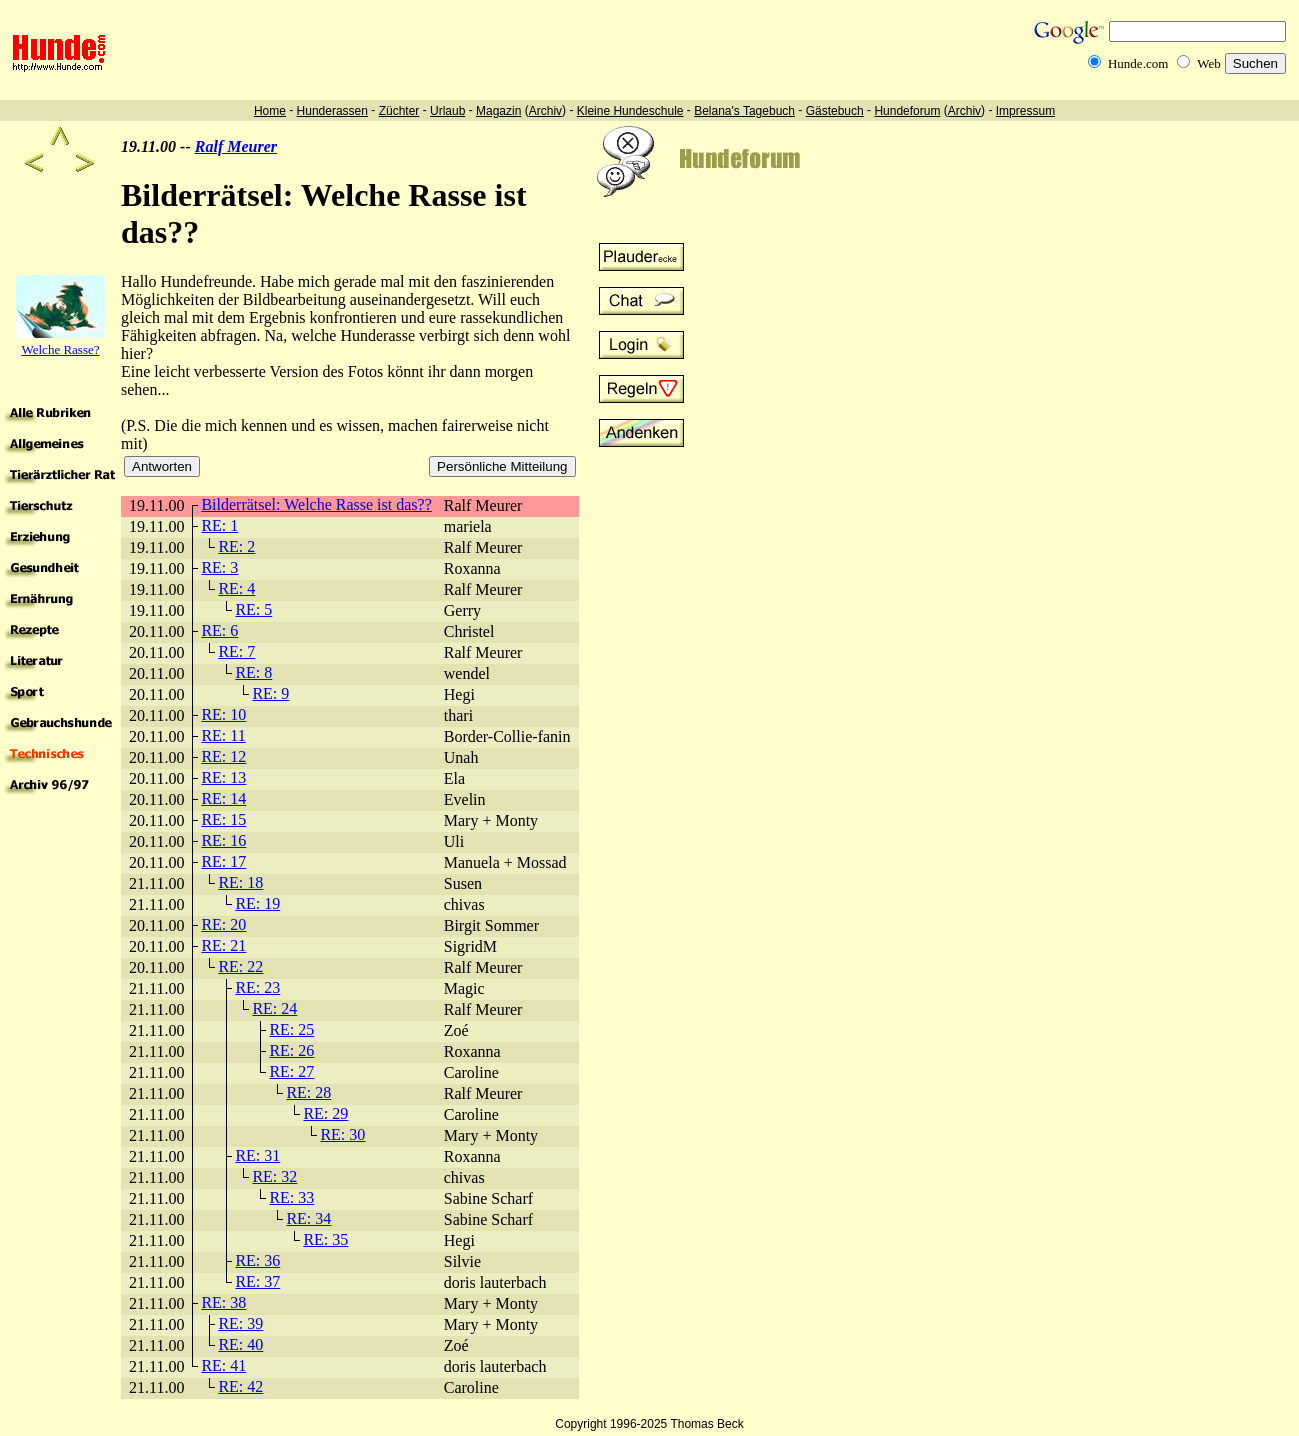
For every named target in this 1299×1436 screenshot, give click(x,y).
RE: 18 (240, 882)
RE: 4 (236, 588)
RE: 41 (223, 1365)
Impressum (1025, 111)
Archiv (545, 111)
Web (1209, 63)
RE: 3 (219, 567)
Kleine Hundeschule (630, 111)
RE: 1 (219, 525)
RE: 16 (223, 840)
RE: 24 (274, 1008)
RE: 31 (257, 1155)
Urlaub (447, 111)
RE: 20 (223, 924)
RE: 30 (342, 1134)
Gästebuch (835, 111)
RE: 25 (291, 1029)
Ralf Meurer (236, 146)
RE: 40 (240, 1344)
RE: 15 (223, 819)
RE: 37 (257, 1281)
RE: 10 (223, 714)
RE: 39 (240, 1323)
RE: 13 (223, 777)
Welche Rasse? (61, 349)
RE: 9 (270, 693)
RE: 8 (253, 672)
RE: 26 (291, 1050)
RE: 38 (223, 1302)
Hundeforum (907, 111)
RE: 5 (253, 609)
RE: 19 (257, 903)
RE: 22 (240, 966)
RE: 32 (274, 1176)
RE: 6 (219, 630)
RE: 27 (291, 1071)
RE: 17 (223, 861)
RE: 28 (308, 1092)
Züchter (399, 111)
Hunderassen (332, 111)
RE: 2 (236, 546)
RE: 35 (325, 1239)
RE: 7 (236, 651)
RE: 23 (257, 987)
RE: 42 (240, 1386)
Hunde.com (1138, 63)
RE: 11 (223, 735)
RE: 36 (257, 1260)
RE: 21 (223, 945)
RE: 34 (308, 1218)
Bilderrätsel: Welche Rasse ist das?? (316, 504)
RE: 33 (291, 1197)
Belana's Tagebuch (744, 111)
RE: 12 (223, 756)
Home (270, 111)
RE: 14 (223, 798)
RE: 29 (325, 1113)
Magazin (498, 111)
